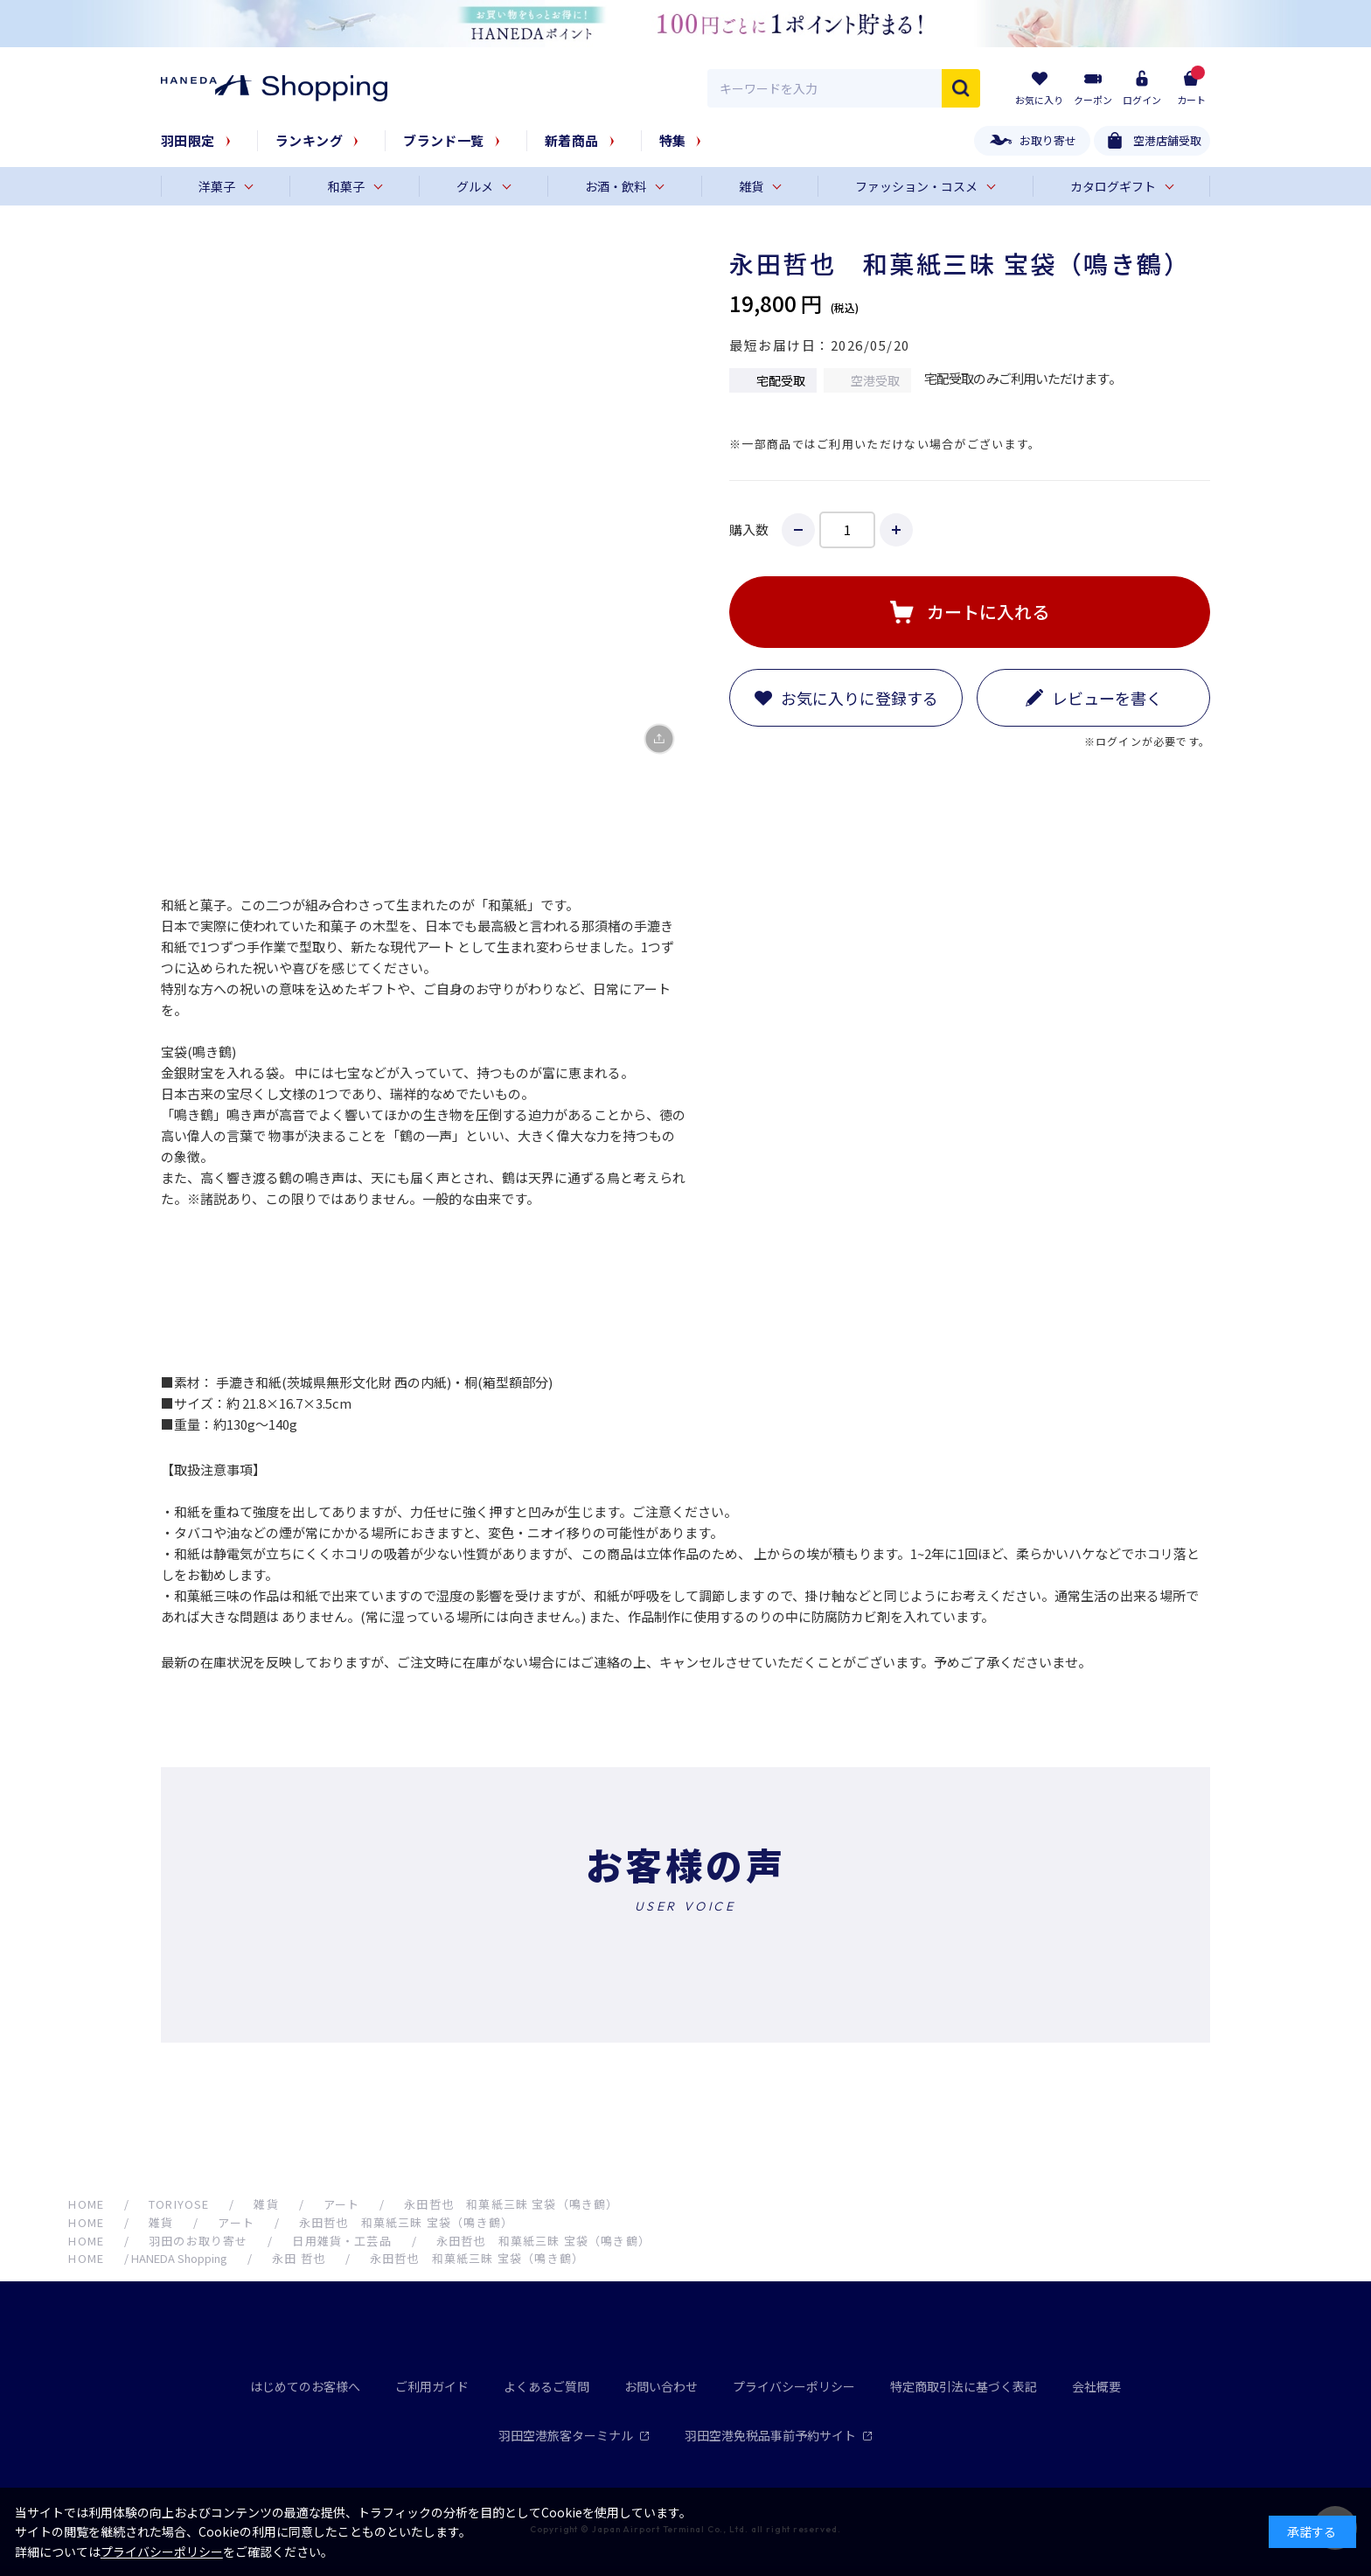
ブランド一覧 (443, 140)
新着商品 (572, 140)
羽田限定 (188, 140)
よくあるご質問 (546, 2386)
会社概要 (1096, 2386)
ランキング (309, 140)
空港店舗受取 (1167, 140)
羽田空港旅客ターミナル (574, 2435)
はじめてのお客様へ (305, 2386)
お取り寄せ (1048, 140)
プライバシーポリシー (794, 2386)
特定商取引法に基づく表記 (963, 2386)
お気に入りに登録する (859, 697)
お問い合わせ (661, 2386)
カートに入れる (988, 611)
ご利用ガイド (432, 2386)
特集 (672, 140)
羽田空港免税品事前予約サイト (779, 2435)
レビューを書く (1107, 697)
